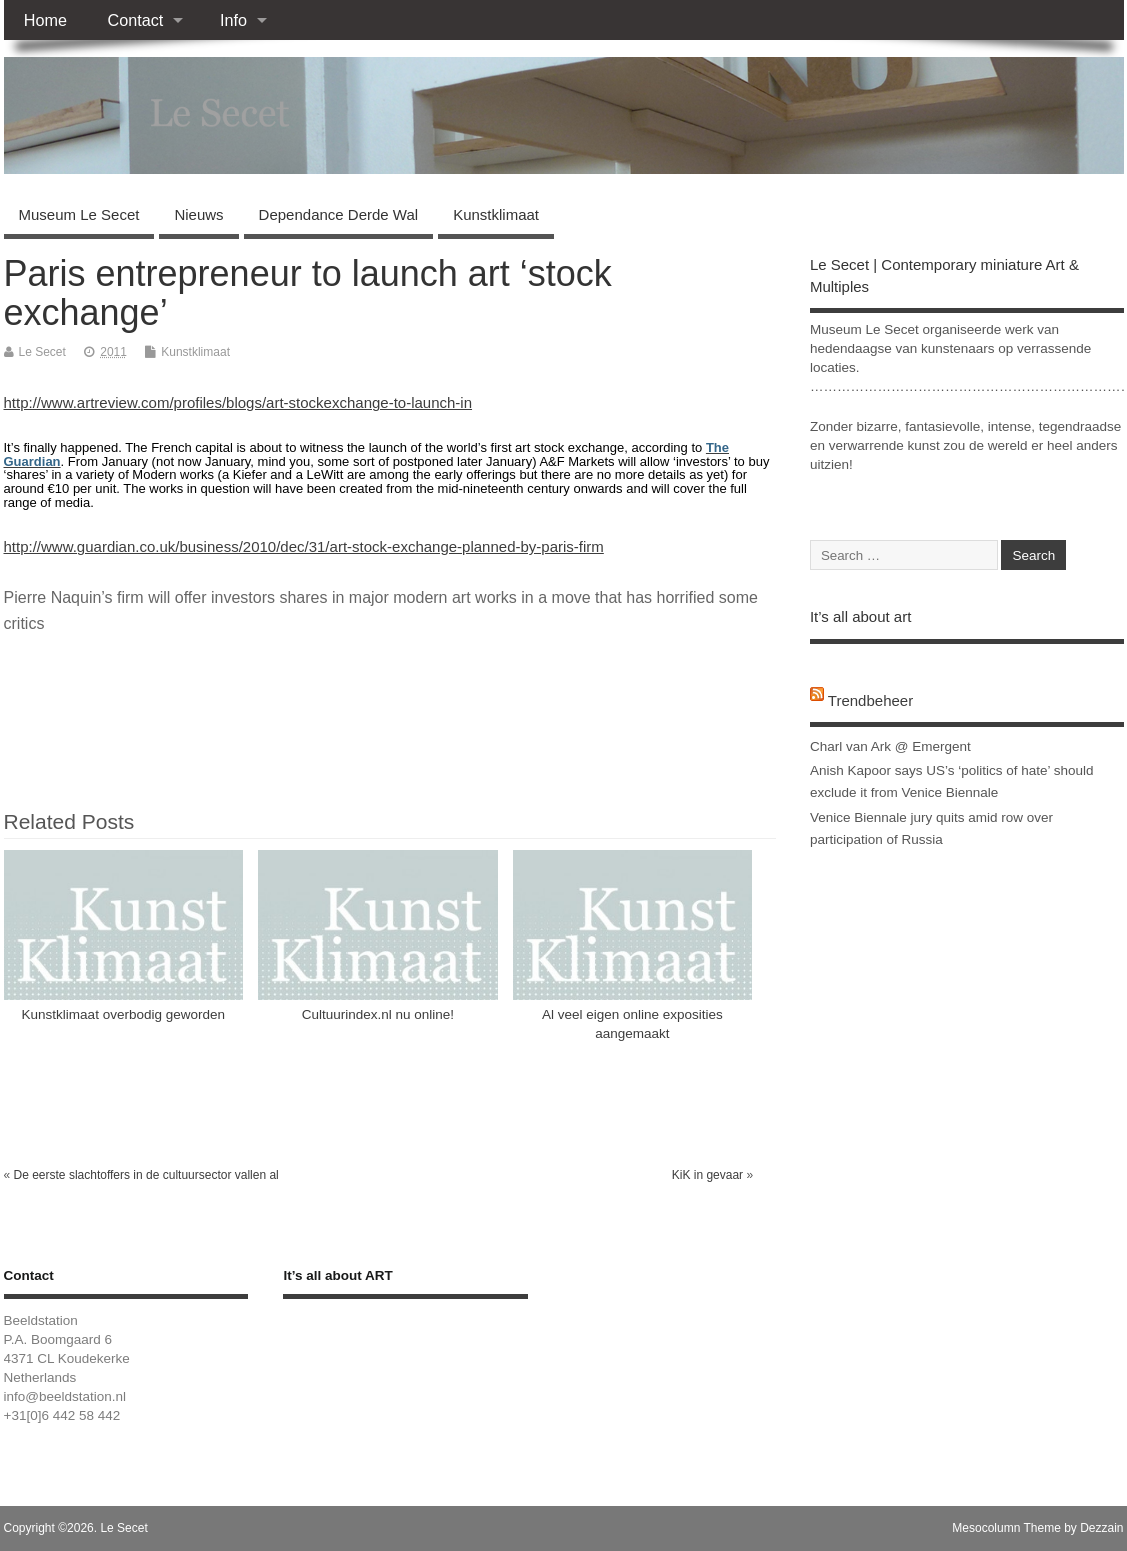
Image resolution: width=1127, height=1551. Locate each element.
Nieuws (198, 214)
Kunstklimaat (496, 214)
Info (233, 20)
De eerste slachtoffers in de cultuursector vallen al (146, 1175)
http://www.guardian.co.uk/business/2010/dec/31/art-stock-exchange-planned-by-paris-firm (304, 546)
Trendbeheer (870, 700)
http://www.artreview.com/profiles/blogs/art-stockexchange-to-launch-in (238, 402)
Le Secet (42, 352)
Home (45, 20)
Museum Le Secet (79, 214)
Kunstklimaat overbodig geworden (123, 1014)
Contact (135, 20)
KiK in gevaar (707, 1175)
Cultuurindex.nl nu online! (378, 1014)
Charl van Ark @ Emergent (890, 746)
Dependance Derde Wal (339, 214)
